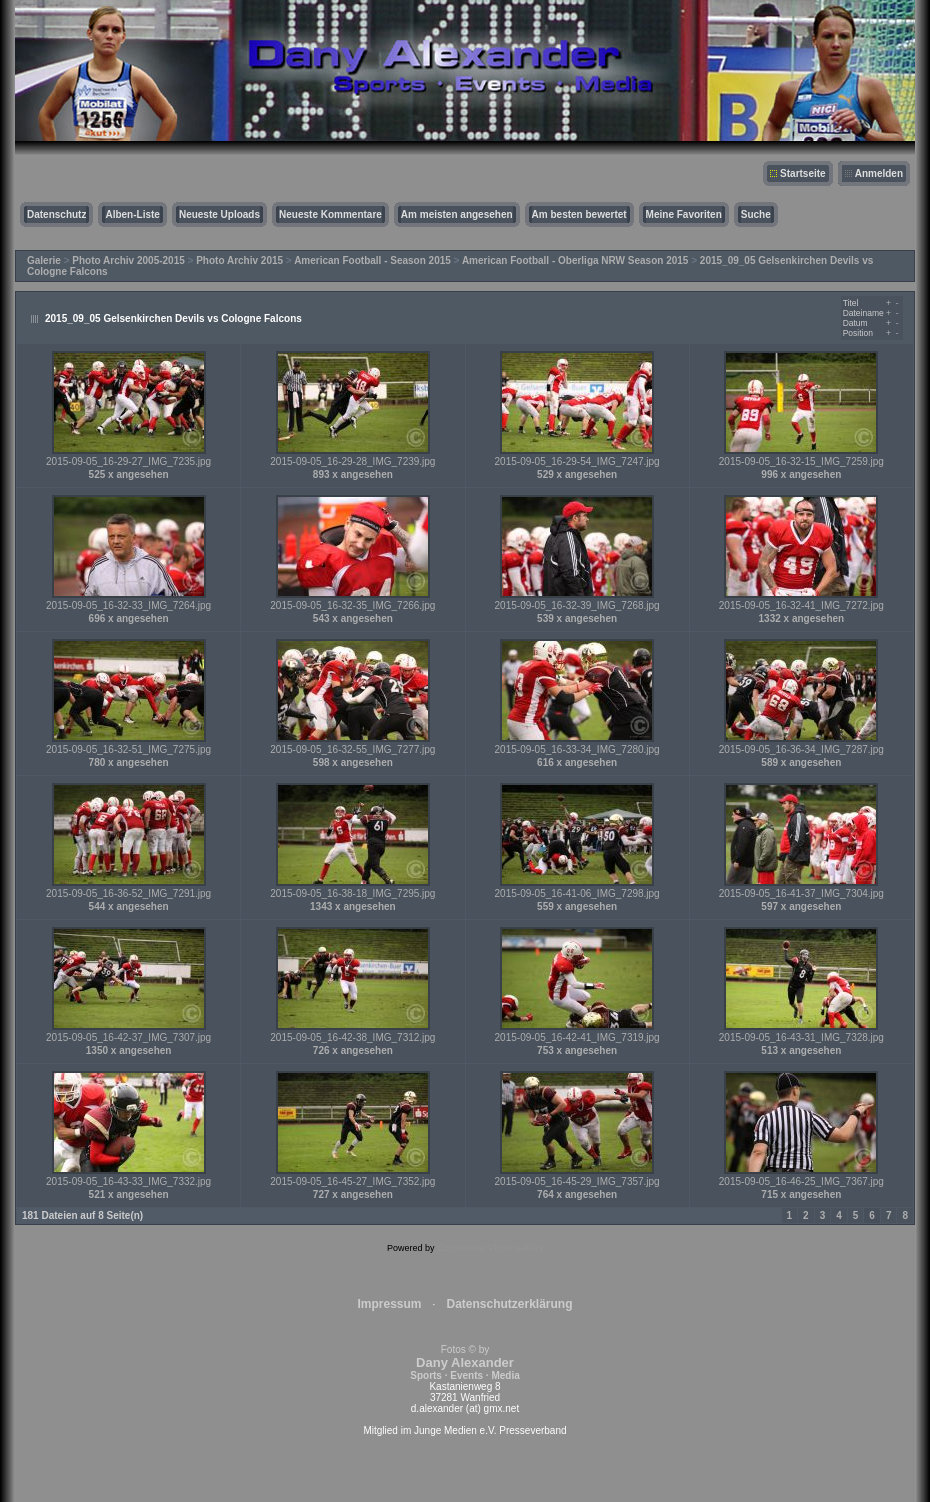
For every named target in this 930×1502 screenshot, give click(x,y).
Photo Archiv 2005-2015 (128, 260)
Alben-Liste (132, 214)
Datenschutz (56, 214)
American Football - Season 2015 (372, 260)
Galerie (44, 260)
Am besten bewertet (579, 214)
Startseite (803, 173)
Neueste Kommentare (330, 214)
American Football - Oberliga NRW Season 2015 (575, 260)
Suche (756, 214)
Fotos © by (464, 1362)
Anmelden (879, 173)
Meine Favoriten (684, 214)
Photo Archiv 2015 (239, 260)
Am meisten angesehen (457, 214)
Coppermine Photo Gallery (490, 1248)
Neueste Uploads (219, 214)
